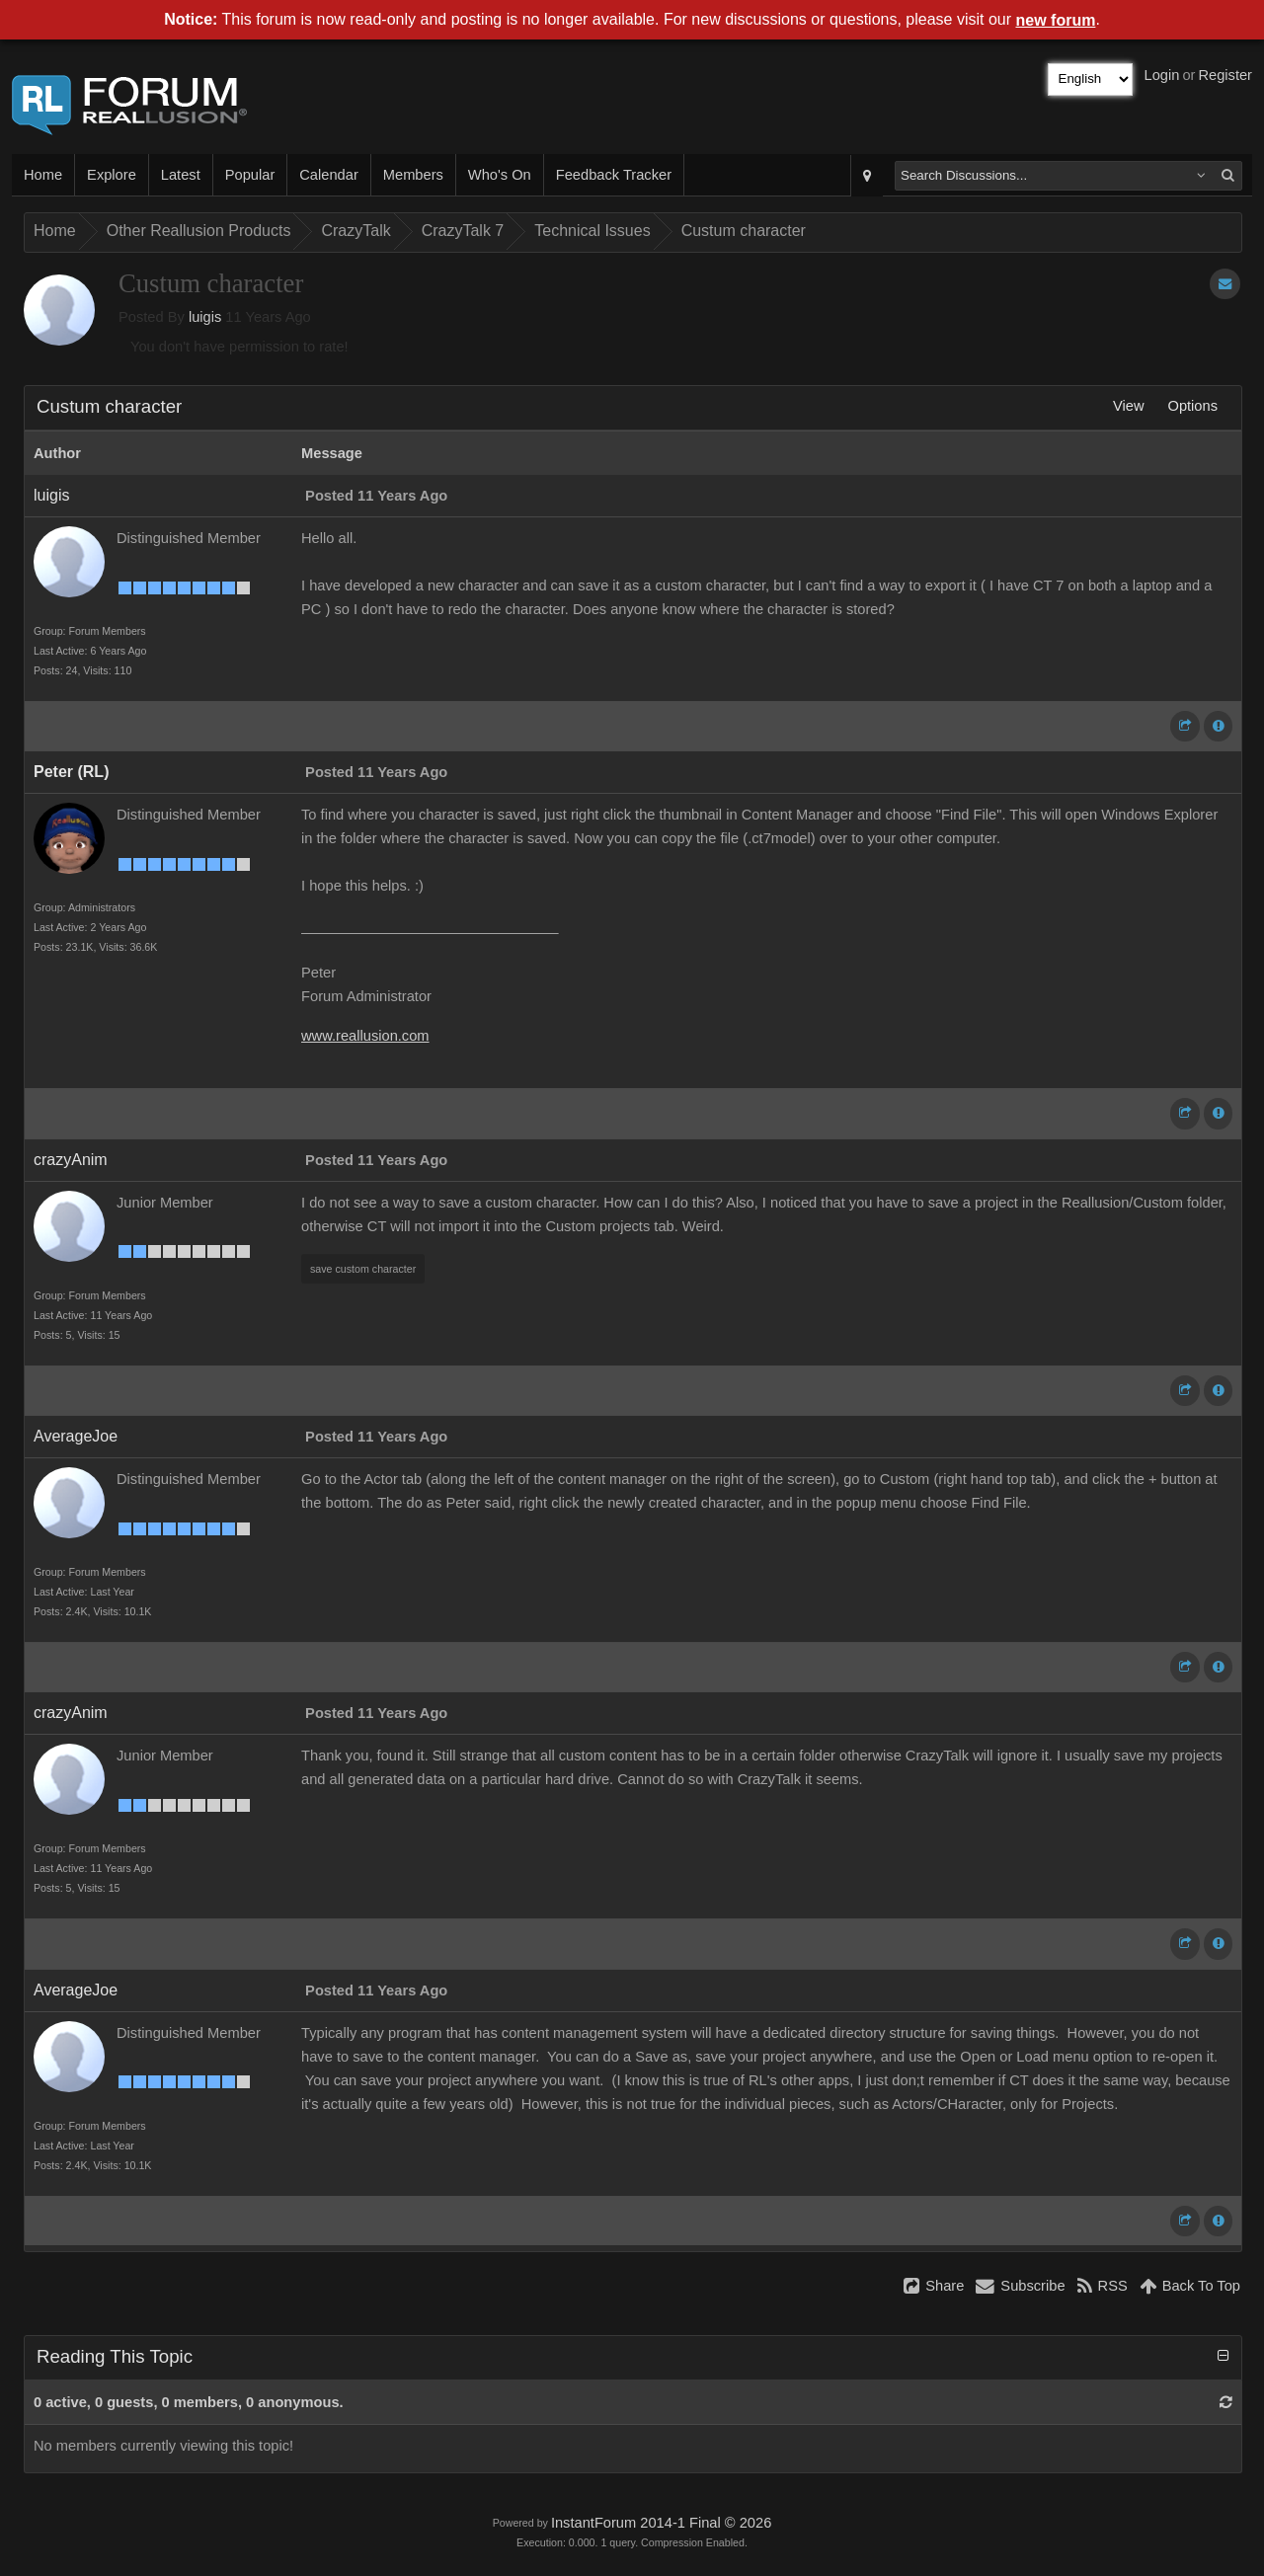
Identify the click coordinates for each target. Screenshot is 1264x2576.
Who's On (499, 174)
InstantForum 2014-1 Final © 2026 (661, 2523)
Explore (111, 174)
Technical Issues (592, 230)
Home (43, 174)
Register (1225, 75)
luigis (205, 317)
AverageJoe (76, 1436)
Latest (180, 174)
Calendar (328, 174)
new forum (1056, 20)
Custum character (743, 230)
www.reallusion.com (365, 1036)
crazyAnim (71, 1159)
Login (1162, 75)
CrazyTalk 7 (463, 230)
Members (413, 174)
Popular (250, 174)
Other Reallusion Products (199, 230)
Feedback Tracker (613, 174)
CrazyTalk (355, 230)
